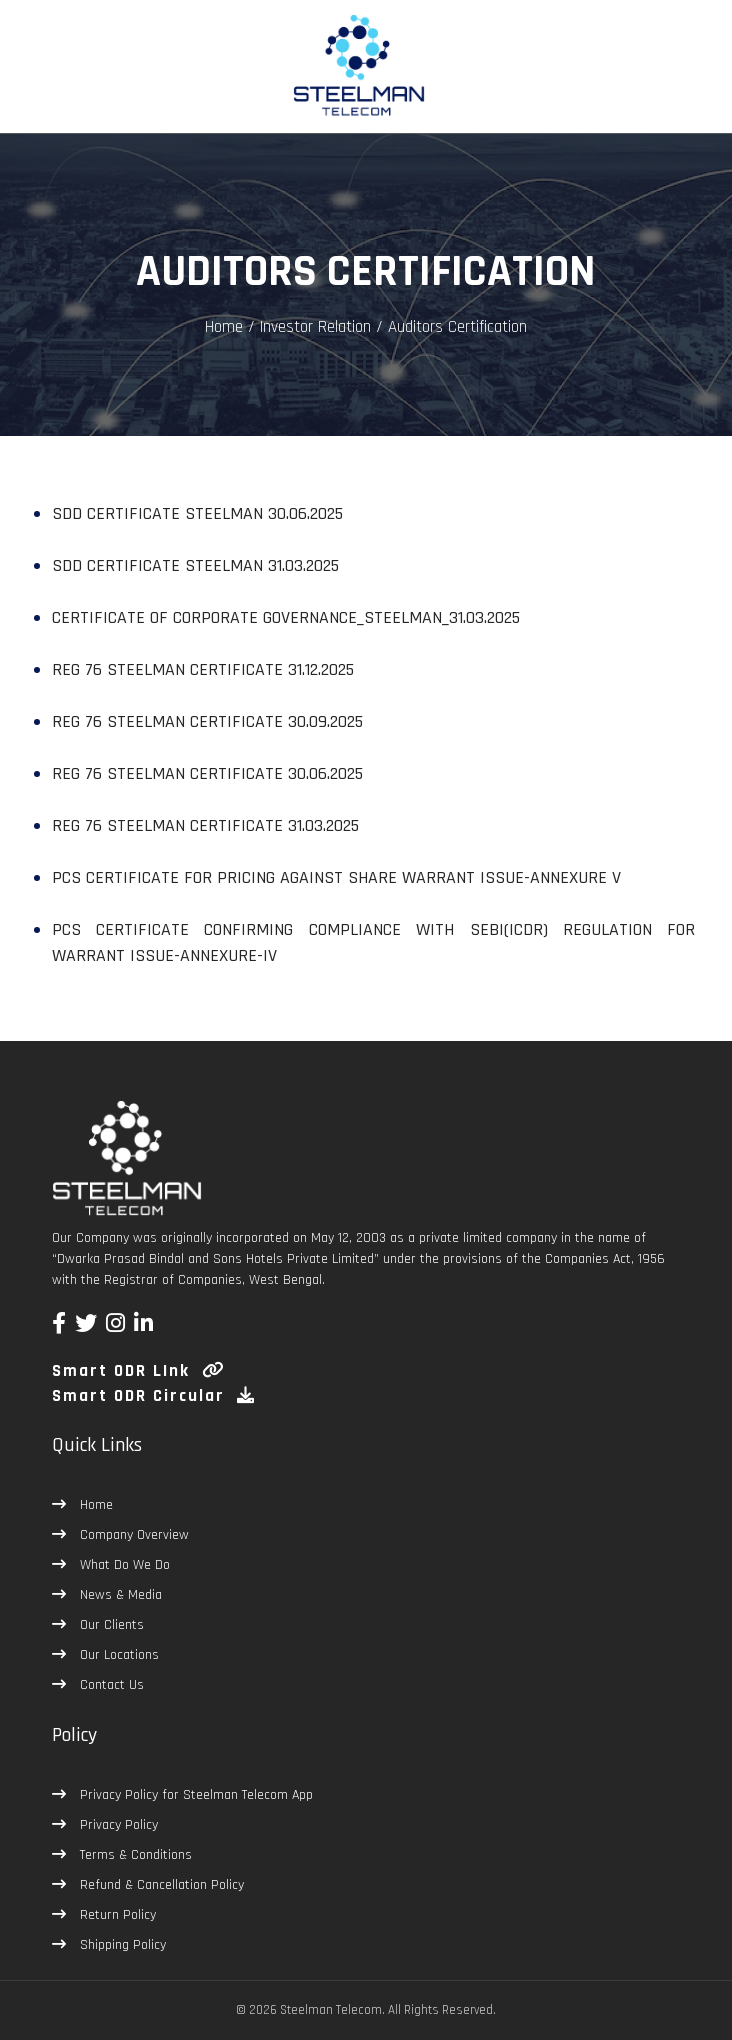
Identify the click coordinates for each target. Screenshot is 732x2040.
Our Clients (110, 1625)
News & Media (119, 1595)
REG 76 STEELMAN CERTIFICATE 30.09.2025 (207, 721)
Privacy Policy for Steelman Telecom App (194, 1795)
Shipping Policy (121, 1945)
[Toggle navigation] (44, 81)
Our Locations (117, 1655)
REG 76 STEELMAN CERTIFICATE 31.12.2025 (203, 669)
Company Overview (132, 1535)
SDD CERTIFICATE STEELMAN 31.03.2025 (195, 565)
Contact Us (110, 1685)
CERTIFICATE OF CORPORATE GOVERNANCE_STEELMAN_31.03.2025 (286, 617)
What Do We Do (123, 1565)
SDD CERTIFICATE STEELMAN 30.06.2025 (197, 513)
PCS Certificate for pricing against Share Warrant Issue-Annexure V (336, 877)
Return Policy (116, 1915)
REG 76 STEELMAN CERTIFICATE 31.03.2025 (205, 825)
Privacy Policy (117, 1825)
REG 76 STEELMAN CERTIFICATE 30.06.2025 (207, 773)
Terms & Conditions (134, 1855)
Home (224, 327)
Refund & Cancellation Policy (160, 1885)
